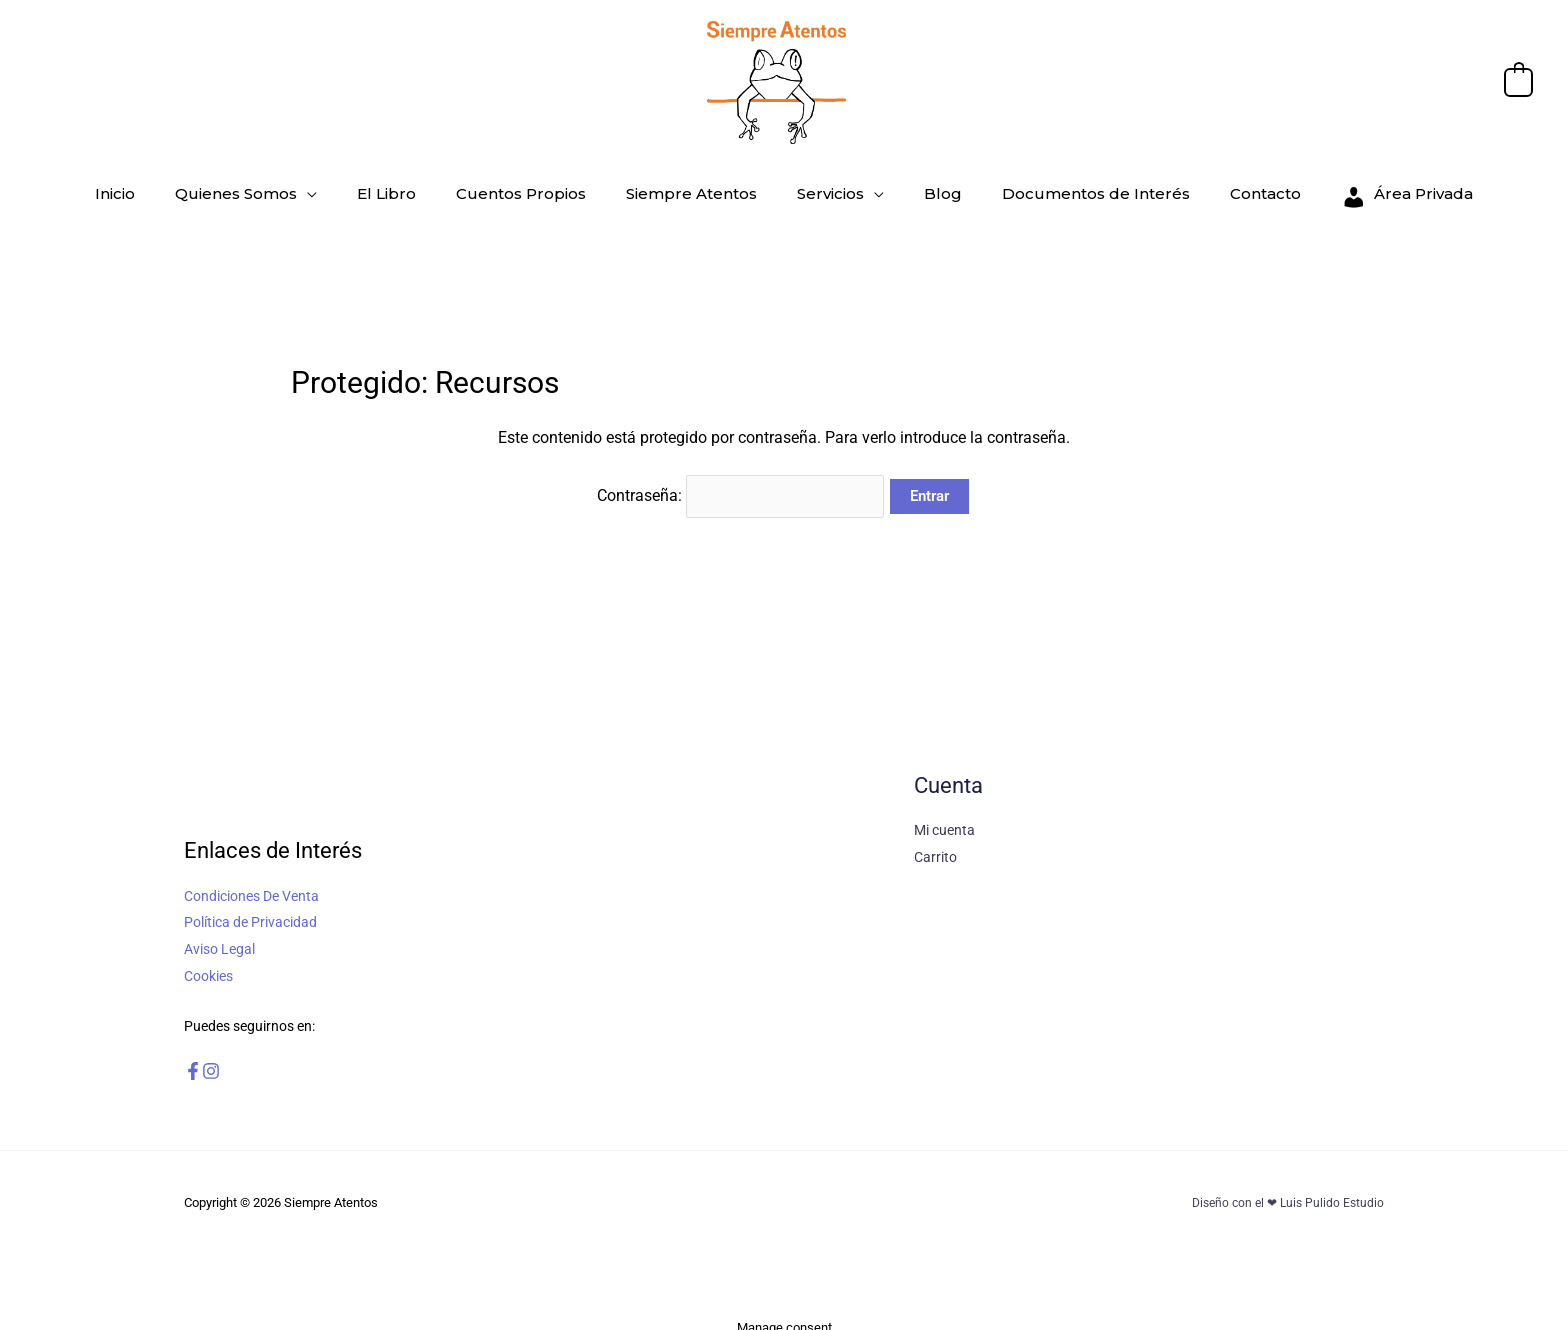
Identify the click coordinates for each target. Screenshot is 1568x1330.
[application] (377, 189)
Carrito (935, 843)
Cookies (208, 961)
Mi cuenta (944, 817)
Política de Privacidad (250, 909)
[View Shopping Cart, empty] (1518, 81)
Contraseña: (741, 488)
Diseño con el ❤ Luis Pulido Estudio (1283, 1186)
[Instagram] (231, 1055)
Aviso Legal (219, 935)
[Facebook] (193, 1055)
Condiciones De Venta (251, 883)
